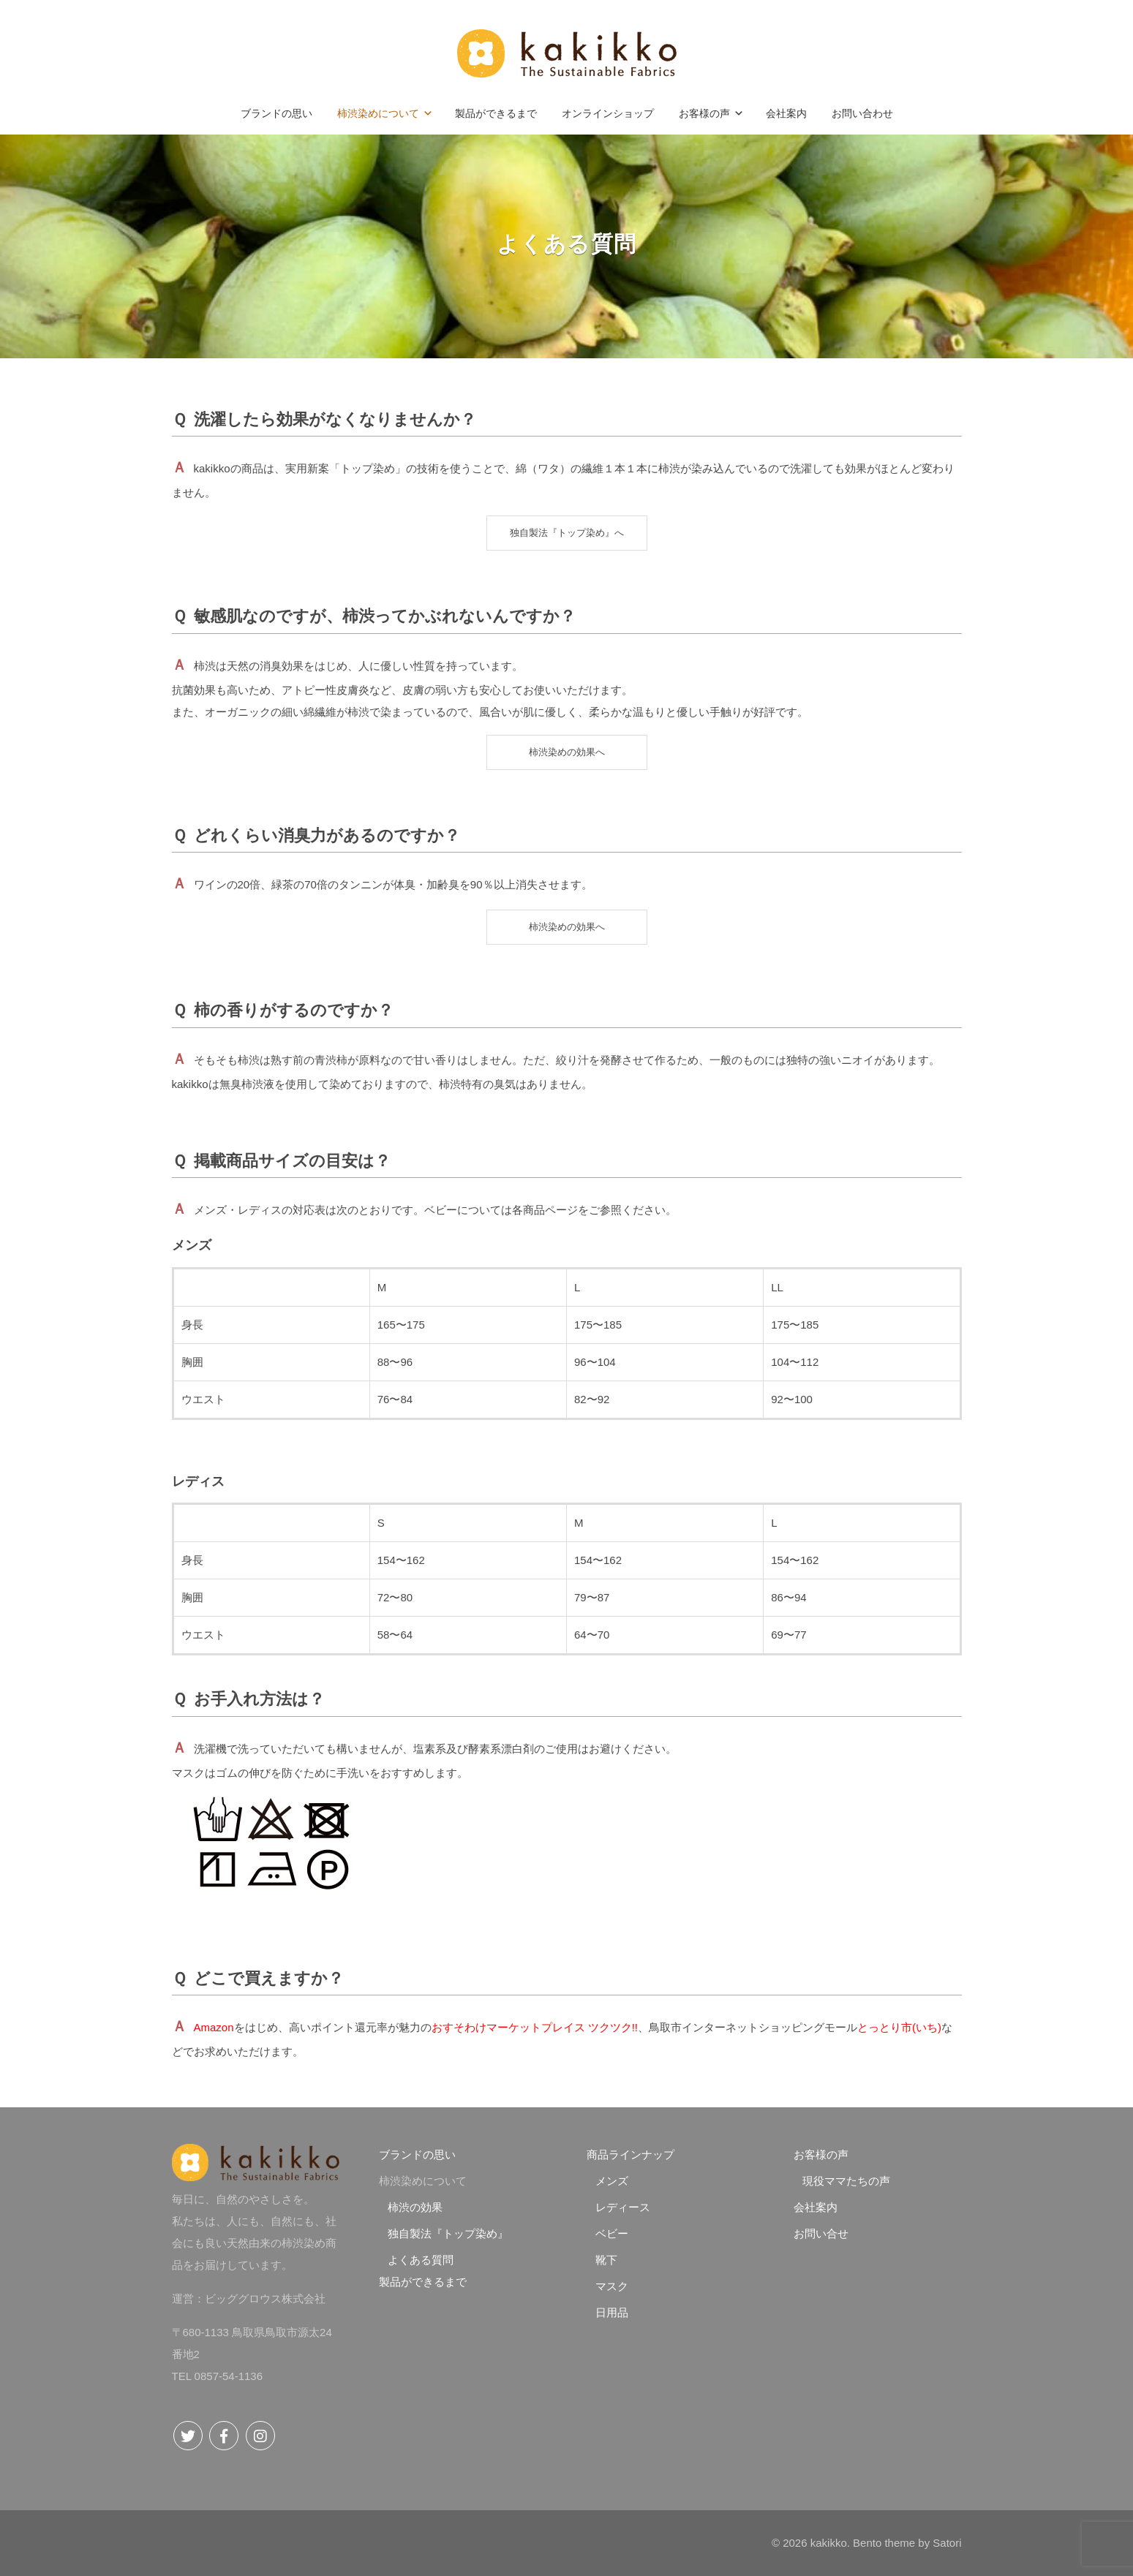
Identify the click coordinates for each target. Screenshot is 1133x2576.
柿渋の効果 (415, 2207)
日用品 (611, 2312)
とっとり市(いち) (899, 2027)
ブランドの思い (417, 2154)
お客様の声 (821, 2154)
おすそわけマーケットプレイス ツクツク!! (535, 2027)
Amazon (214, 2027)
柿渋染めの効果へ (567, 752)
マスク (611, 2286)
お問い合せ (821, 2233)
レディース (622, 2207)
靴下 (606, 2260)
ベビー (611, 2233)
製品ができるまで (423, 2281)
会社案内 (815, 2207)
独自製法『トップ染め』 (448, 2233)
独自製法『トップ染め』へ (567, 532)
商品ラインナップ (630, 2154)
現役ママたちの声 (846, 2181)
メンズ (611, 2181)
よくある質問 (420, 2260)
